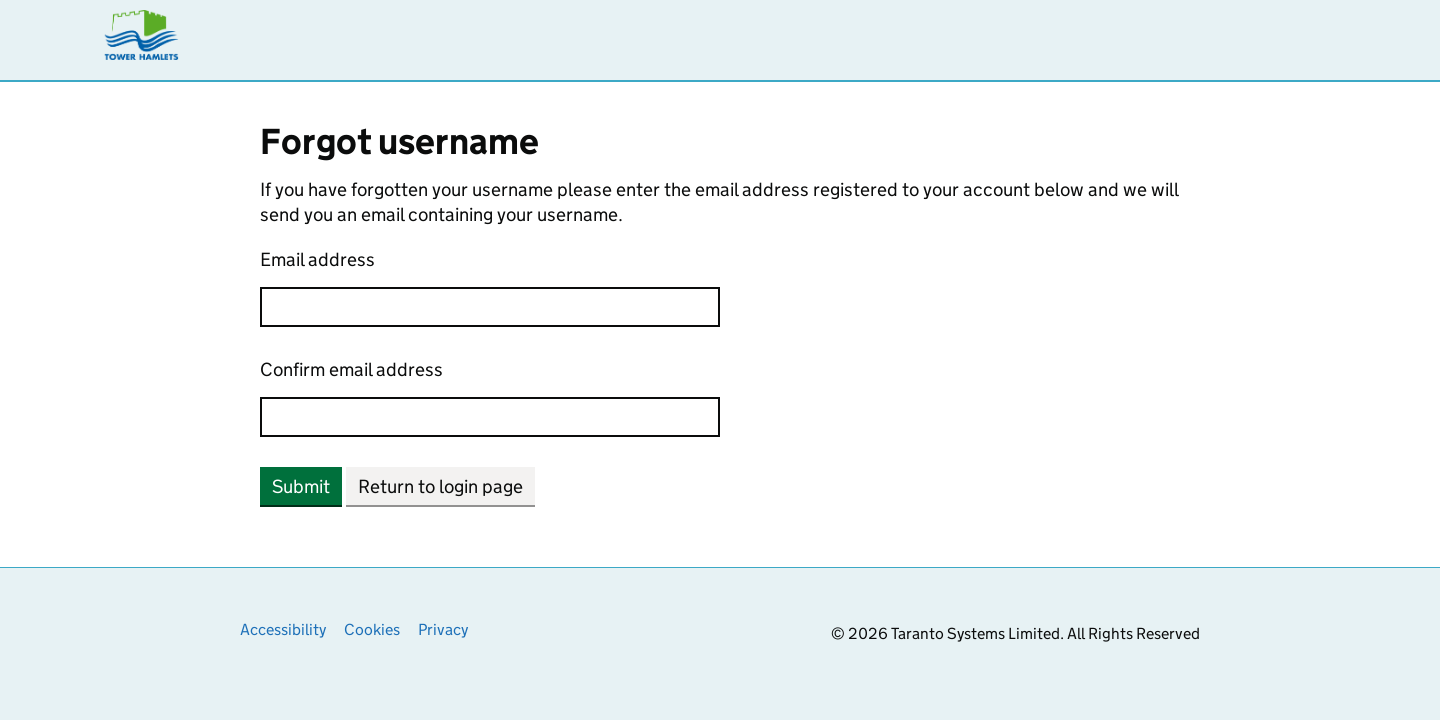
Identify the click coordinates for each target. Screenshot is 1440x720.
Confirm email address (351, 369)
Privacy (443, 629)
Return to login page (440, 486)
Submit (301, 486)
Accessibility (283, 629)
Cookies (372, 629)
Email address (317, 259)
